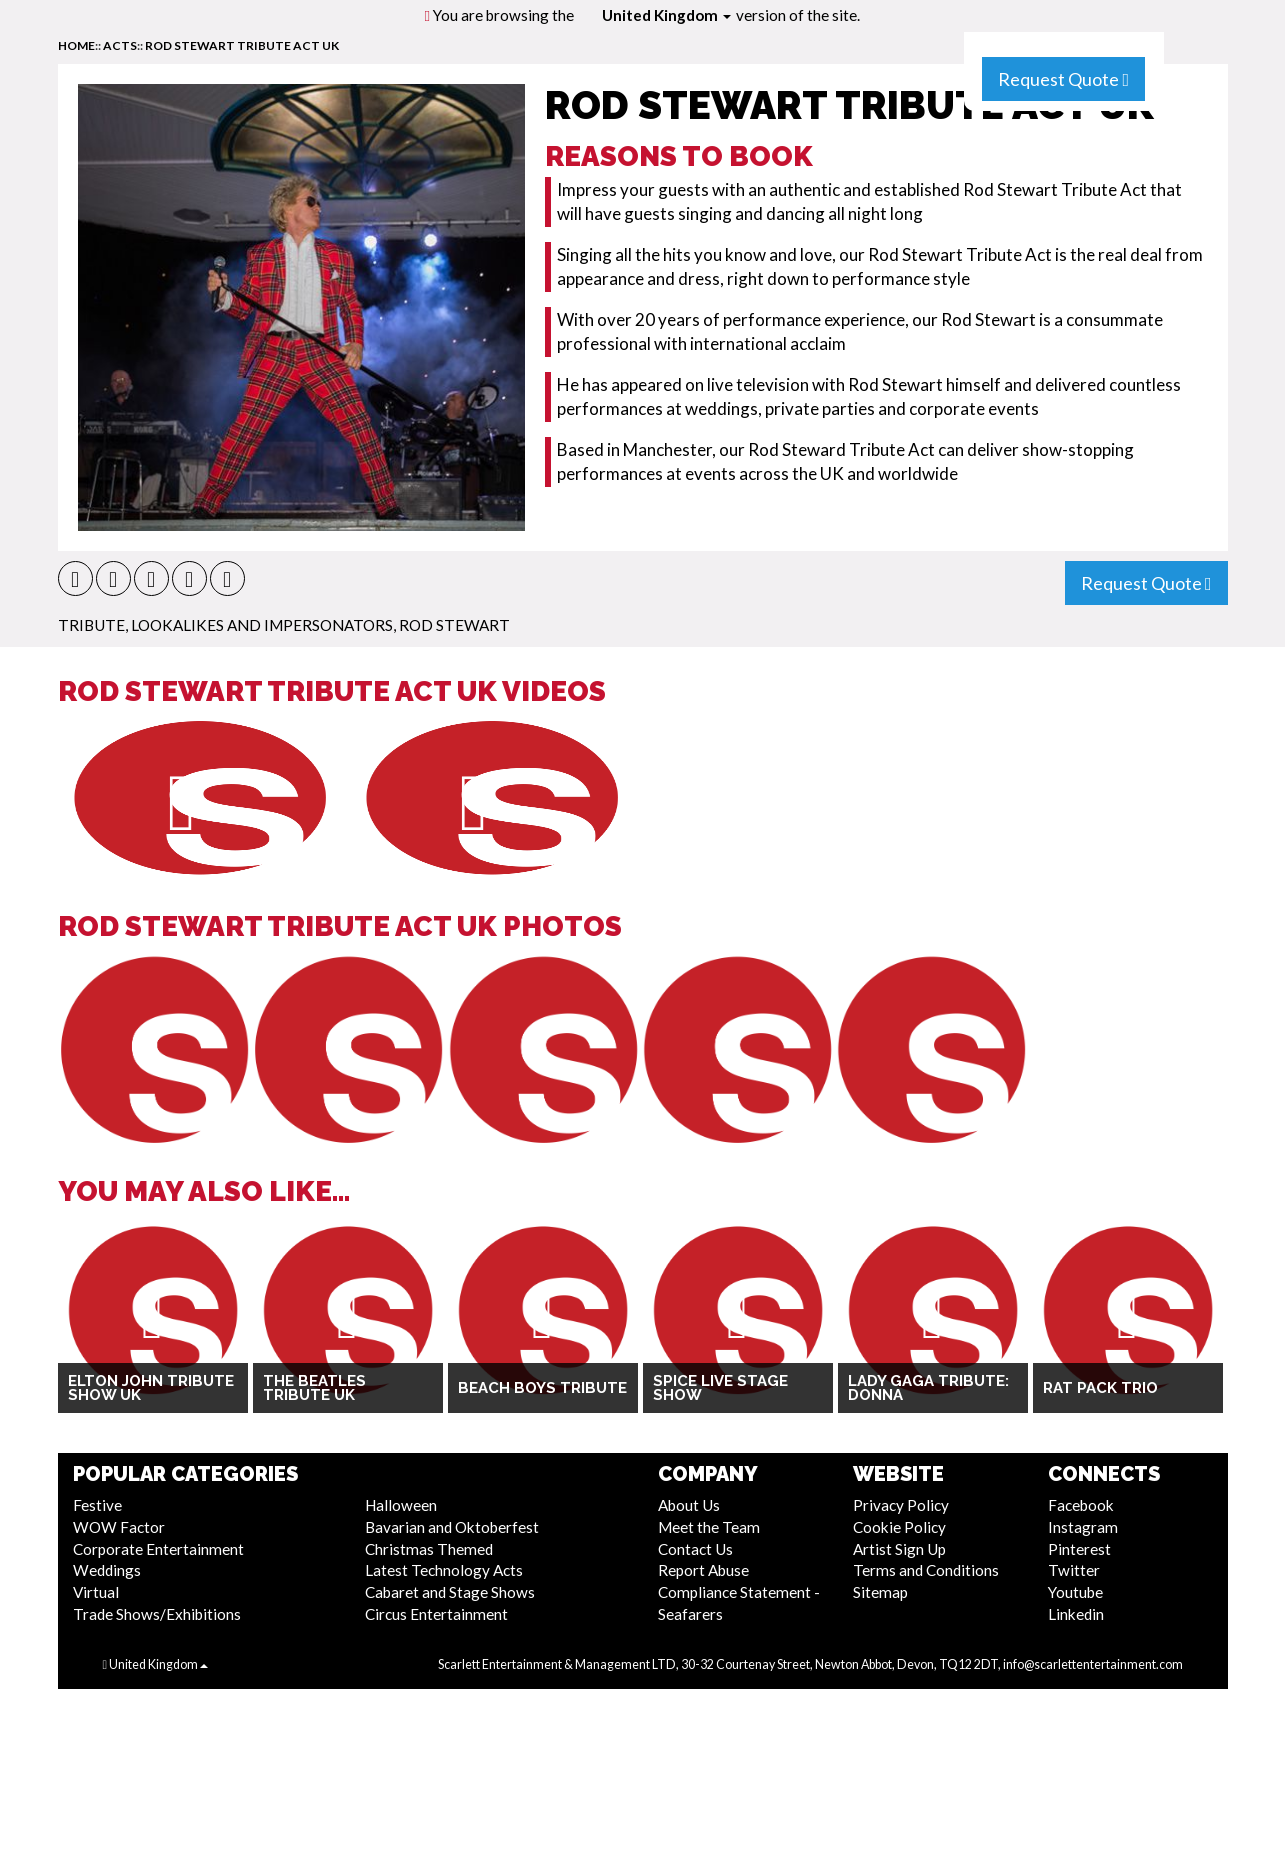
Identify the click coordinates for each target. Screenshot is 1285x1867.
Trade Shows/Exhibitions (157, 1614)
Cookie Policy (899, 1527)
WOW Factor (119, 1527)
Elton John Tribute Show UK (151, 1388)
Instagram (1083, 1527)
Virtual (96, 1592)
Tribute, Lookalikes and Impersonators (225, 625)
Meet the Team (709, 1527)
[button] (75, 578)
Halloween (401, 1505)
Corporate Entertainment (158, 1549)
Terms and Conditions (926, 1570)
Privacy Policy (901, 1505)
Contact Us (695, 1549)
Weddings (107, 1570)
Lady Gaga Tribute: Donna (928, 1388)
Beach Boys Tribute (542, 1388)
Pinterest (1079, 1549)
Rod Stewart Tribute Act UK (242, 45)
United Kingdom (666, 15)
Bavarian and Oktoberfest (452, 1527)
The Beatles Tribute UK (314, 1388)
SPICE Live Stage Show (720, 1388)
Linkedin (1076, 1614)
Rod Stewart (454, 625)
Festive (97, 1505)
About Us (689, 1505)
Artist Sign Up (899, 1549)
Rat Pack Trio (1100, 1388)
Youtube (1075, 1592)
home (76, 45)
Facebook (1081, 1505)
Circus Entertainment (436, 1614)
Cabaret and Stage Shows (450, 1592)
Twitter (1074, 1570)
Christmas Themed (429, 1549)
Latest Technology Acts (444, 1570)
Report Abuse (703, 1570)
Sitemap (880, 1592)
